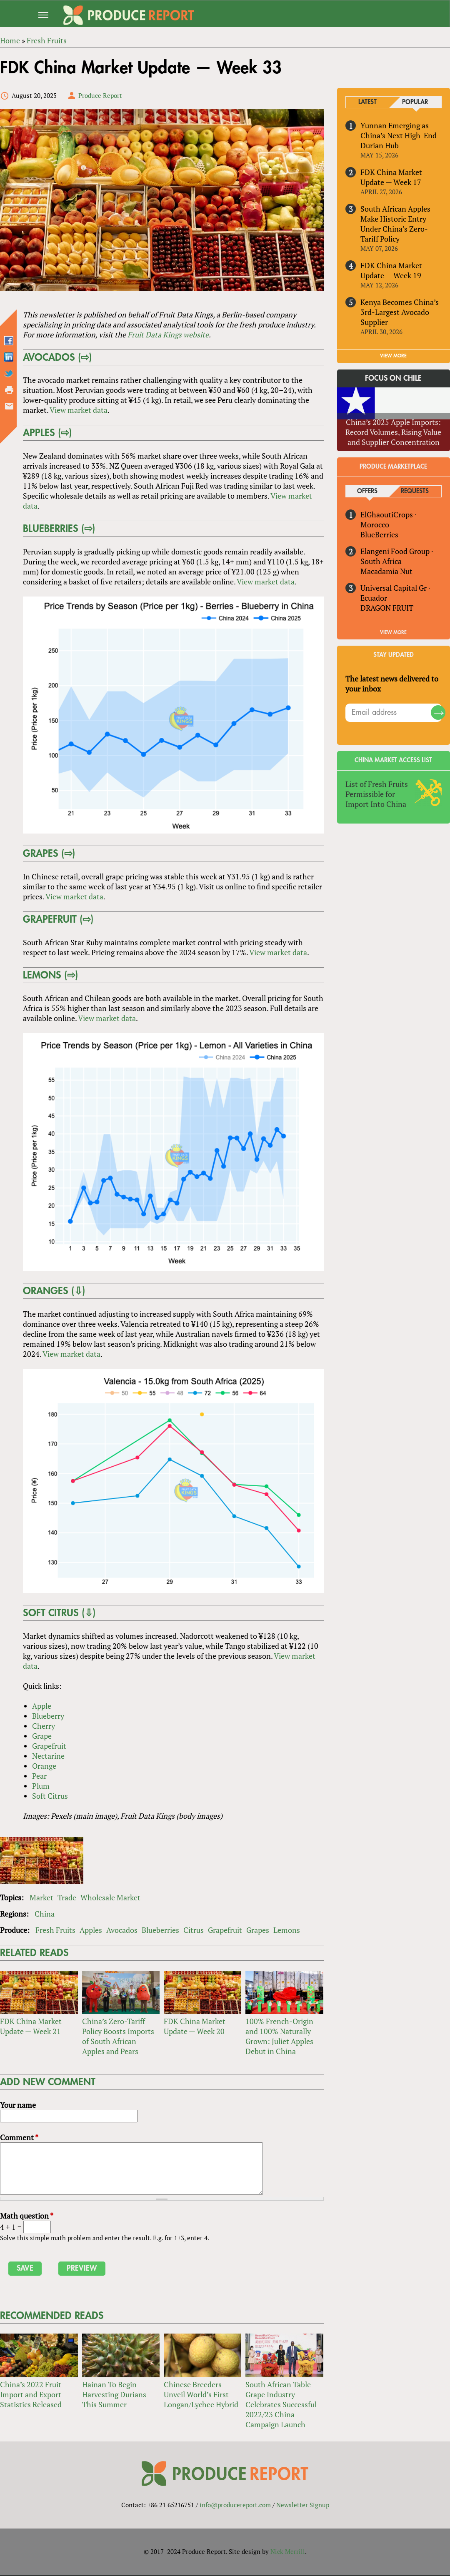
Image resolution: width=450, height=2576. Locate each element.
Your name (18, 2105)
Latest (367, 102)
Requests (415, 491)
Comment (19, 2138)
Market (41, 1898)
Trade (67, 1898)
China (45, 1914)
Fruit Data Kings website (167, 334)
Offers (367, 491)
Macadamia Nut (386, 571)
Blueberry (48, 1716)
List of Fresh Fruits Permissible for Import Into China (376, 794)
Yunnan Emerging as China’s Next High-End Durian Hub (398, 135)
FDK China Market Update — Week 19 (391, 270)
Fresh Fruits (55, 1930)
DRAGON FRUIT (386, 608)
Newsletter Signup (302, 2505)
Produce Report (100, 95)
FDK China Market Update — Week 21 (31, 2027)
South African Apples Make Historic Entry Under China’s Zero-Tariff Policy (395, 224)
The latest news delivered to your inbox (391, 684)
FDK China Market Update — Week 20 (194, 2027)
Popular (415, 102)
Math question (26, 2216)
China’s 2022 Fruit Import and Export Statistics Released (31, 2395)
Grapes (257, 1930)
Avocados (122, 1930)
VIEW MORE (393, 355)
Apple (41, 1706)
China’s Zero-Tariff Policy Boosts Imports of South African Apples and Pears (118, 2037)
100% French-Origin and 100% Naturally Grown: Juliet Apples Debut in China (279, 2037)
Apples (91, 1930)
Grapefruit (49, 1746)
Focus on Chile (393, 378)
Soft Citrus (50, 1796)
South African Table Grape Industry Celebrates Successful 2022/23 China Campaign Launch (281, 2405)
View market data (78, 410)
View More (393, 632)
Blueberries (160, 1930)
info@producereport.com (235, 2505)
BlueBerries (379, 534)
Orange (44, 1766)
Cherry (43, 1726)
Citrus (193, 1930)
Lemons (286, 1930)
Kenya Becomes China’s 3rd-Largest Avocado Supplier (399, 312)
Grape (41, 1736)
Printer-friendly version (9, 390)
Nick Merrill (287, 2552)
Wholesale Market (110, 1898)
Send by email (9, 406)
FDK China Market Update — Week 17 (391, 177)
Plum (40, 1786)
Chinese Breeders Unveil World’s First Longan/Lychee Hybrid (201, 2395)
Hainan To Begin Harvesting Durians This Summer (114, 2395)
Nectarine (48, 1756)
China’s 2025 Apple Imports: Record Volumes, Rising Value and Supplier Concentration (394, 432)
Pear (39, 1776)
